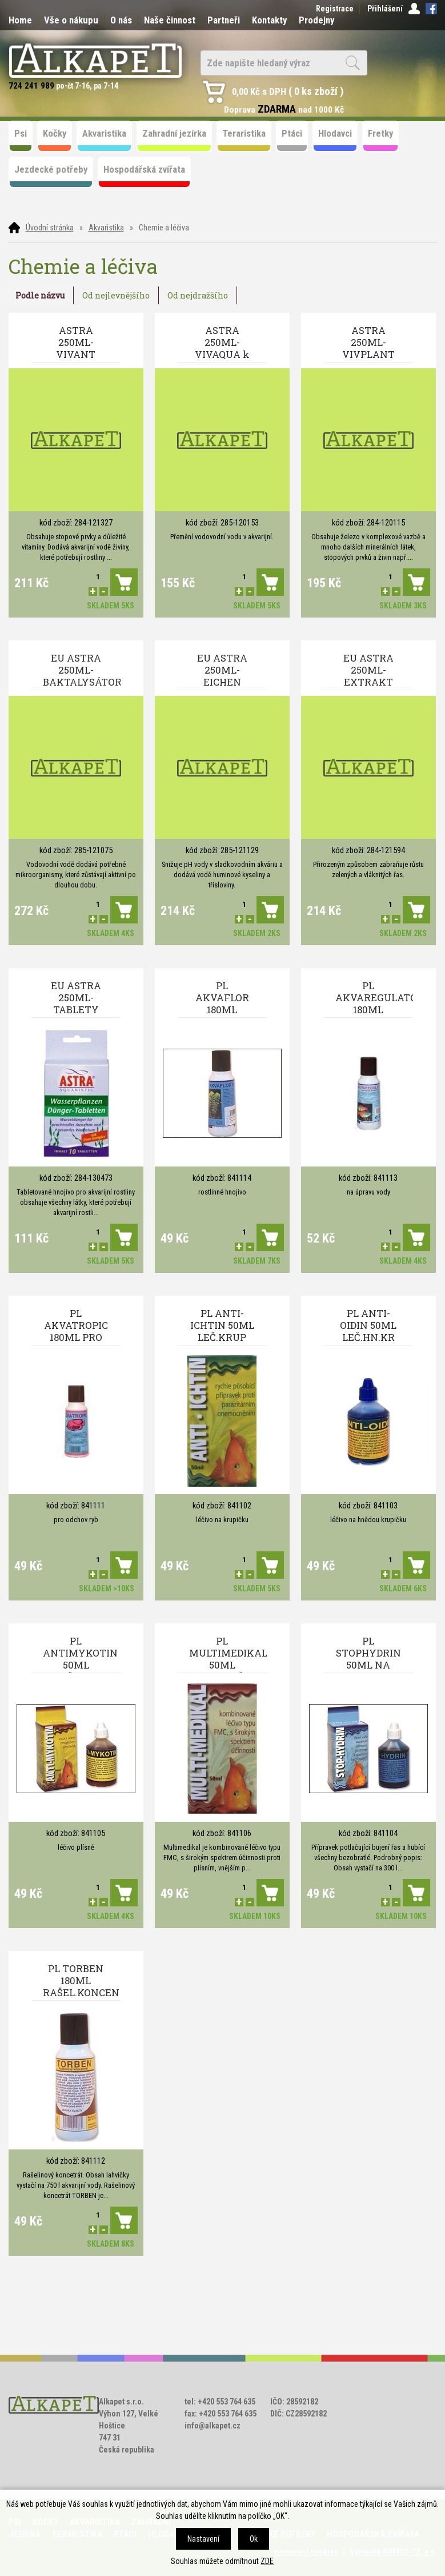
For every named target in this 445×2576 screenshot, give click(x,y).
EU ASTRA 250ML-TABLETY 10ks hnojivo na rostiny (75, 998)
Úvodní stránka (50, 227)
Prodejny (316, 20)
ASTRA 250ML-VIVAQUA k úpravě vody (222, 343)
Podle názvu (40, 295)
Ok (254, 2538)
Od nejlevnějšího (116, 295)
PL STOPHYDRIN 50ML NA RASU (368, 1653)
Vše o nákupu (71, 20)
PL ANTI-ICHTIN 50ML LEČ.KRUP (222, 1325)
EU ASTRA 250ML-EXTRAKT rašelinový (368, 670)
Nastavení (203, 2538)
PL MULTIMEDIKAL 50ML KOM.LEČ (228, 1653)
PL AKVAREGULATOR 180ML (374, 997)
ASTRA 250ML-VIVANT (75, 342)
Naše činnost (169, 20)
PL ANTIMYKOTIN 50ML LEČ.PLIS (80, 1653)
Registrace (335, 8)
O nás (121, 20)
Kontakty (269, 20)
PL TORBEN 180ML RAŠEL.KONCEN (81, 1980)
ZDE (267, 2561)
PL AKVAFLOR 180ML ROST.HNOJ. (222, 998)
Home (20, 20)
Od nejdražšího (197, 295)
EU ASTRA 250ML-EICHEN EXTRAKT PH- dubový (222, 670)
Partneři (223, 20)
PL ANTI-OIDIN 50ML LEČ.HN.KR (368, 1325)
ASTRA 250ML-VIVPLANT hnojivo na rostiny (368, 343)
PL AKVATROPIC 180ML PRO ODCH (76, 1326)
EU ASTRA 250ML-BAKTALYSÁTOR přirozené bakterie (82, 670)
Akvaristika (106, 227)
